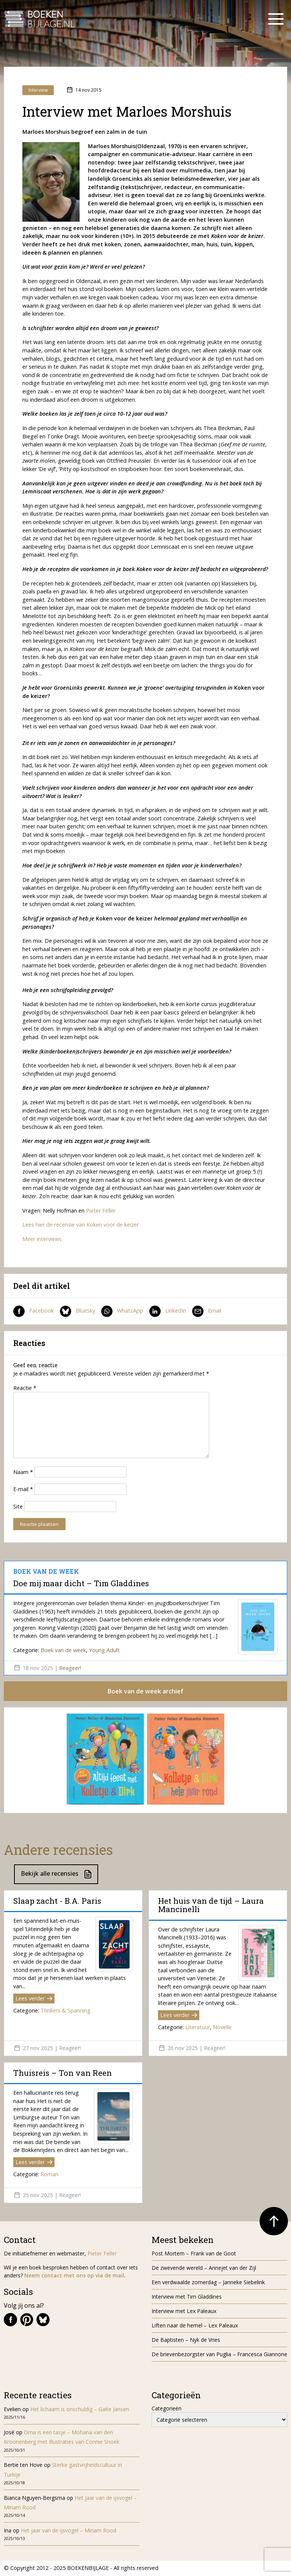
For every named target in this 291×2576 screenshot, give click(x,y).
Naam (23, 1472)
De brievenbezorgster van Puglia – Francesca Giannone (219, 2354)
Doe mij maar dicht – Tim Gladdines (81, 1583)
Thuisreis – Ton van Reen (62, 2073)
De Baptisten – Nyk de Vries (186, 2340)
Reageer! (70, 1667)
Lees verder (34, 1999)
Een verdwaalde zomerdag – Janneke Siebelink (208, 2282)
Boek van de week (63, 1650)
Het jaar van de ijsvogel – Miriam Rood (69, 2531)
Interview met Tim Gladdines (187, 2297)
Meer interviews (42, 1239)
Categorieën (166, 2409)
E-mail (23, 1489)
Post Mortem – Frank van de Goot (194, 2253)
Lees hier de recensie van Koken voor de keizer (80, 1224)
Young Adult (104, 1650)
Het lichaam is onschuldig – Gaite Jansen (79, 2409)
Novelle (222, 2027)
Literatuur (197, 2027)
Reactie (24, 1387)
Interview (38, 90)
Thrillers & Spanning (66, 2011)
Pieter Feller (101, 1210)
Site (18, 1506)
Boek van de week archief (145, 1691)
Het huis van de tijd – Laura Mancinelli (211, 1905)
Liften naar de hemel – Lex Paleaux (195, 2325)
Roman (49, 2174)
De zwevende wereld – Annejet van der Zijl (204, 2268)
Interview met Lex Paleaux (184, 2311)
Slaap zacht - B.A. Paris (57, 1901)
